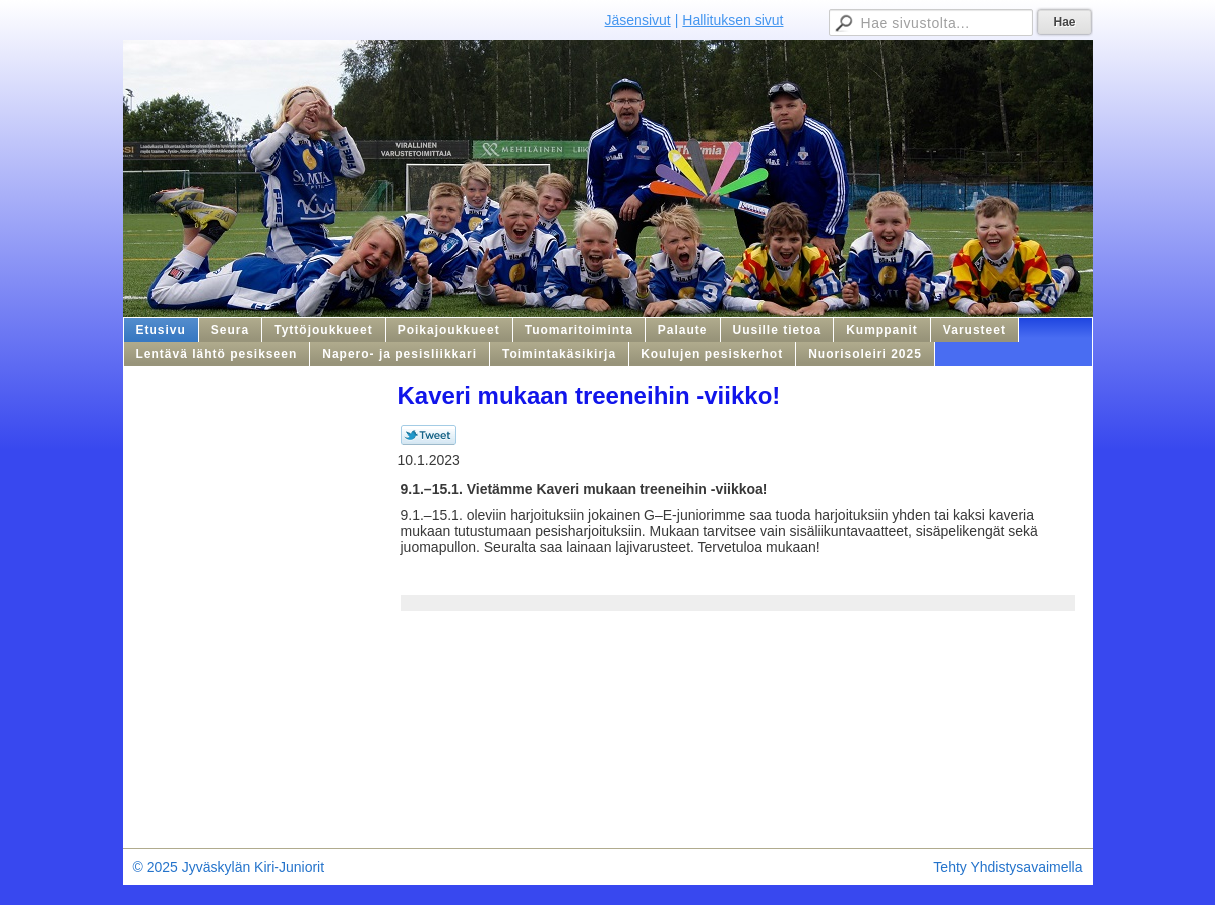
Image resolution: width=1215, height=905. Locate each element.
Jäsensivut (638, 20)
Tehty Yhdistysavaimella (1007, 867)
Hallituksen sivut (732, 20)
